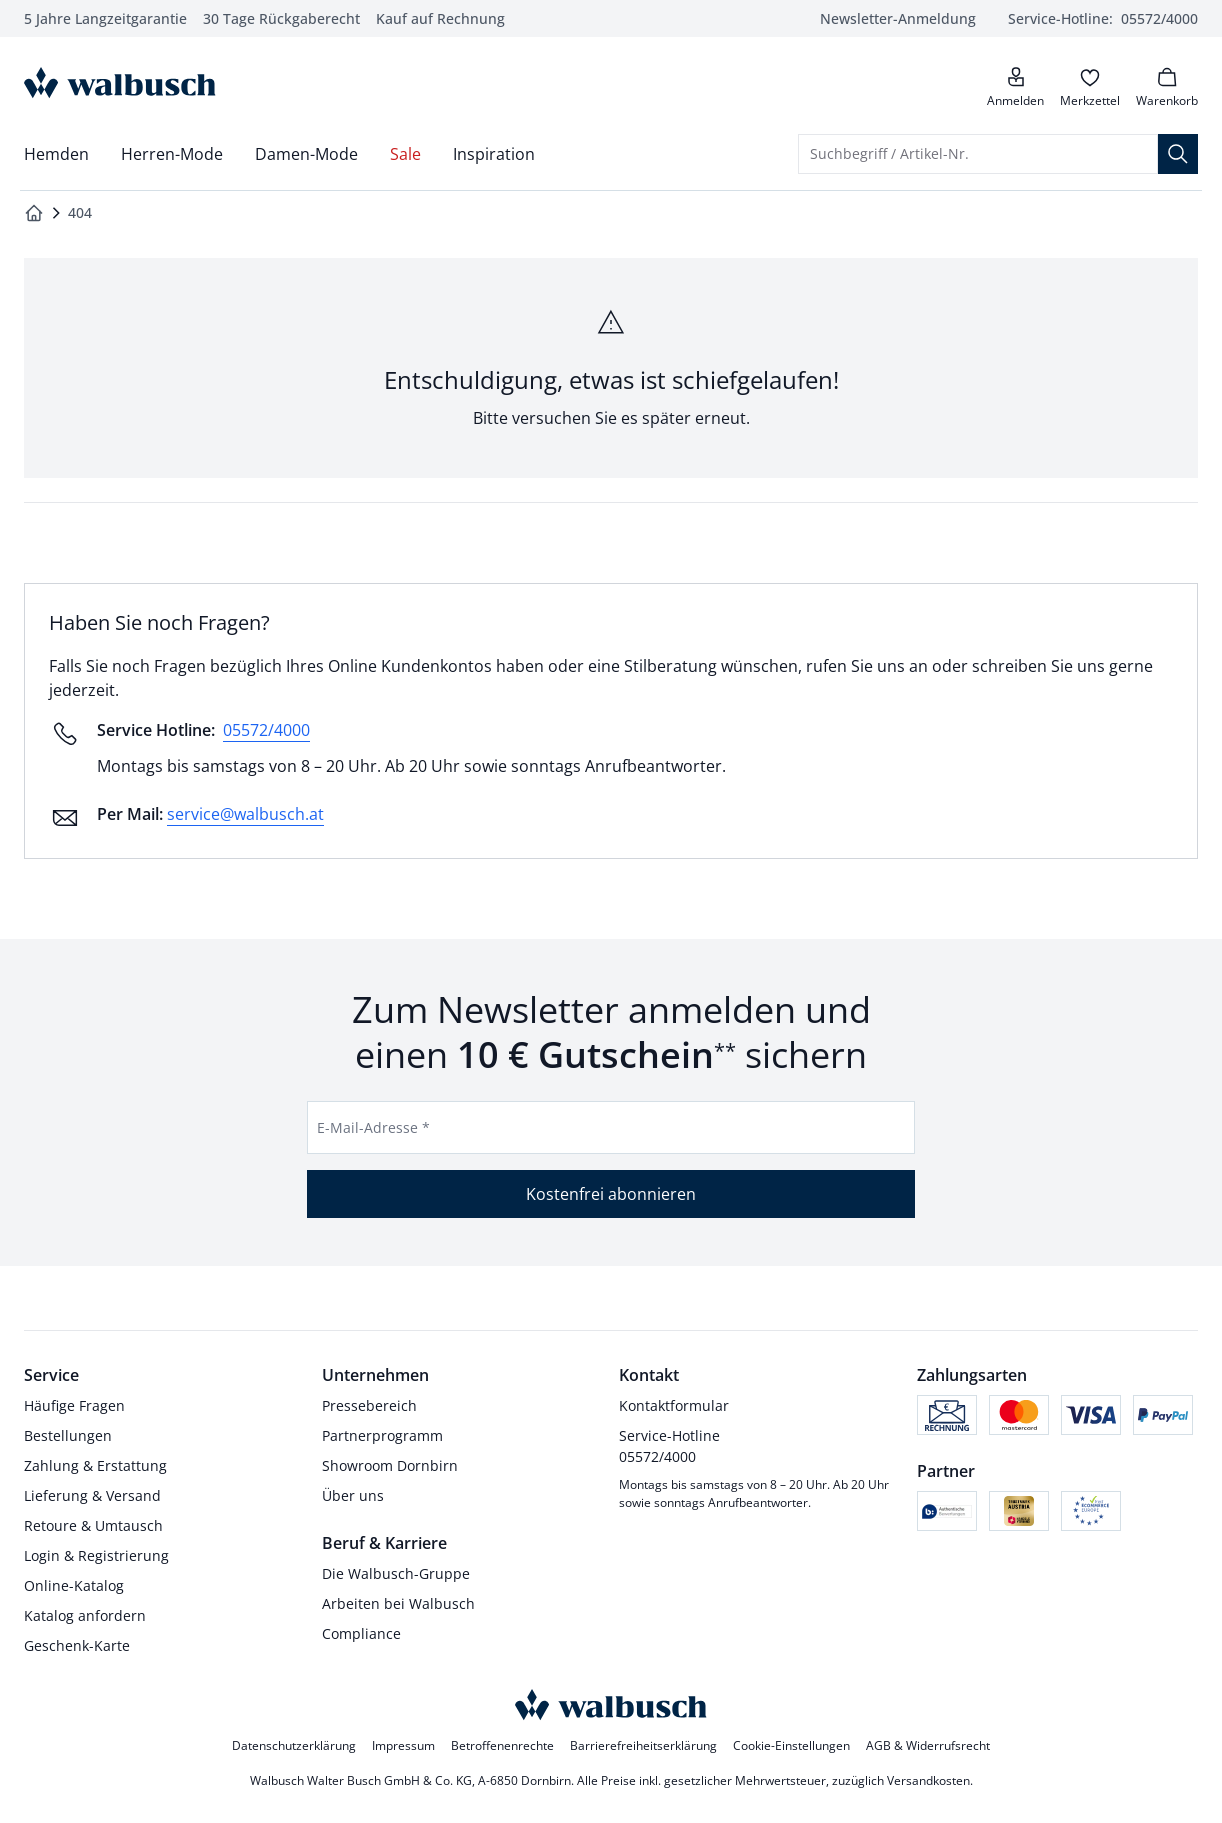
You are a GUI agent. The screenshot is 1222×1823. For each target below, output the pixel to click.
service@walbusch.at (245, 814)
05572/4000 (266, 730)
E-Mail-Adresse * (373, 1127)
